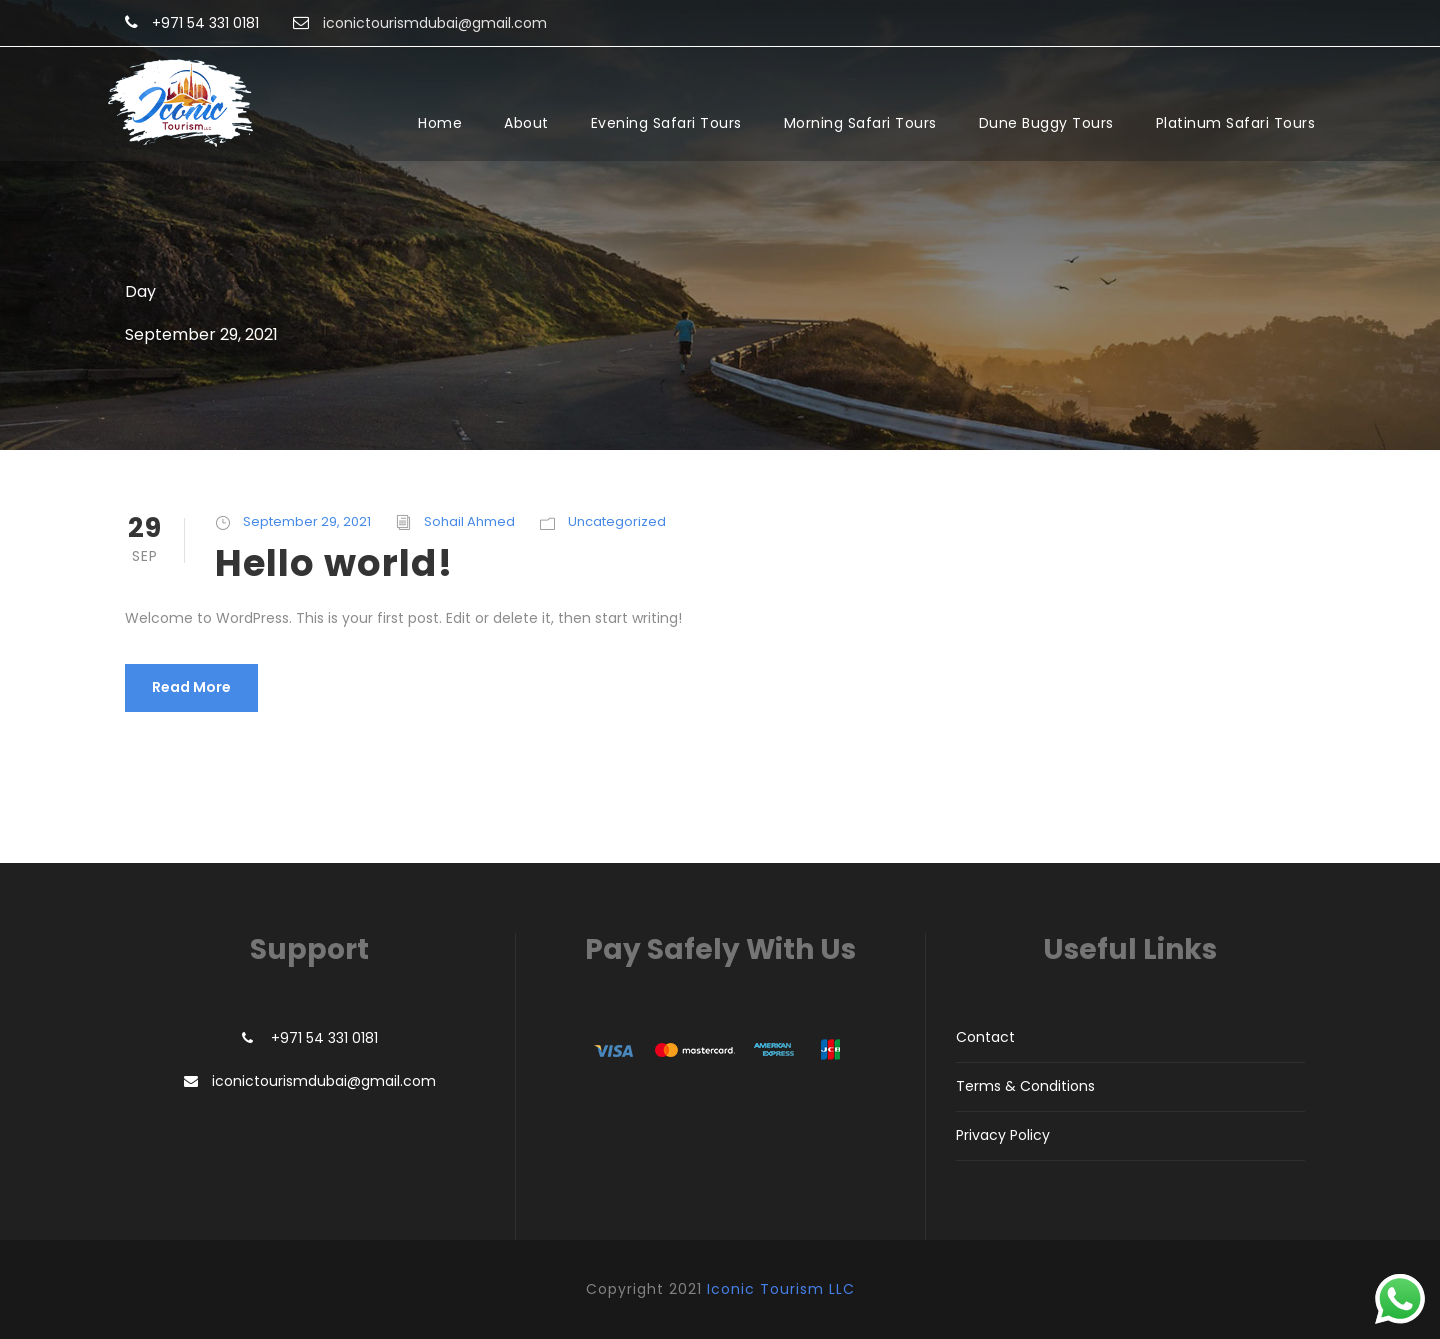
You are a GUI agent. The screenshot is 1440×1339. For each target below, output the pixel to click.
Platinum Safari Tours (1236, 123)
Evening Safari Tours (666, 123)
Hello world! (334, 563)
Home (440, 123)
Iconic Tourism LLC (781, 1289)
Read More (191, 687)
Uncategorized (617, 521)
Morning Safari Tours (860, 123)
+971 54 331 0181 (205, 23)
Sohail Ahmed (469, 521)
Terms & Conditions (1025, 1086)
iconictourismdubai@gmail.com (324, 1081)
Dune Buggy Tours (1046, 123)
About (526, 123)
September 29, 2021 (307, 521)
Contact (985, 1037)
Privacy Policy (1003, 1135)
